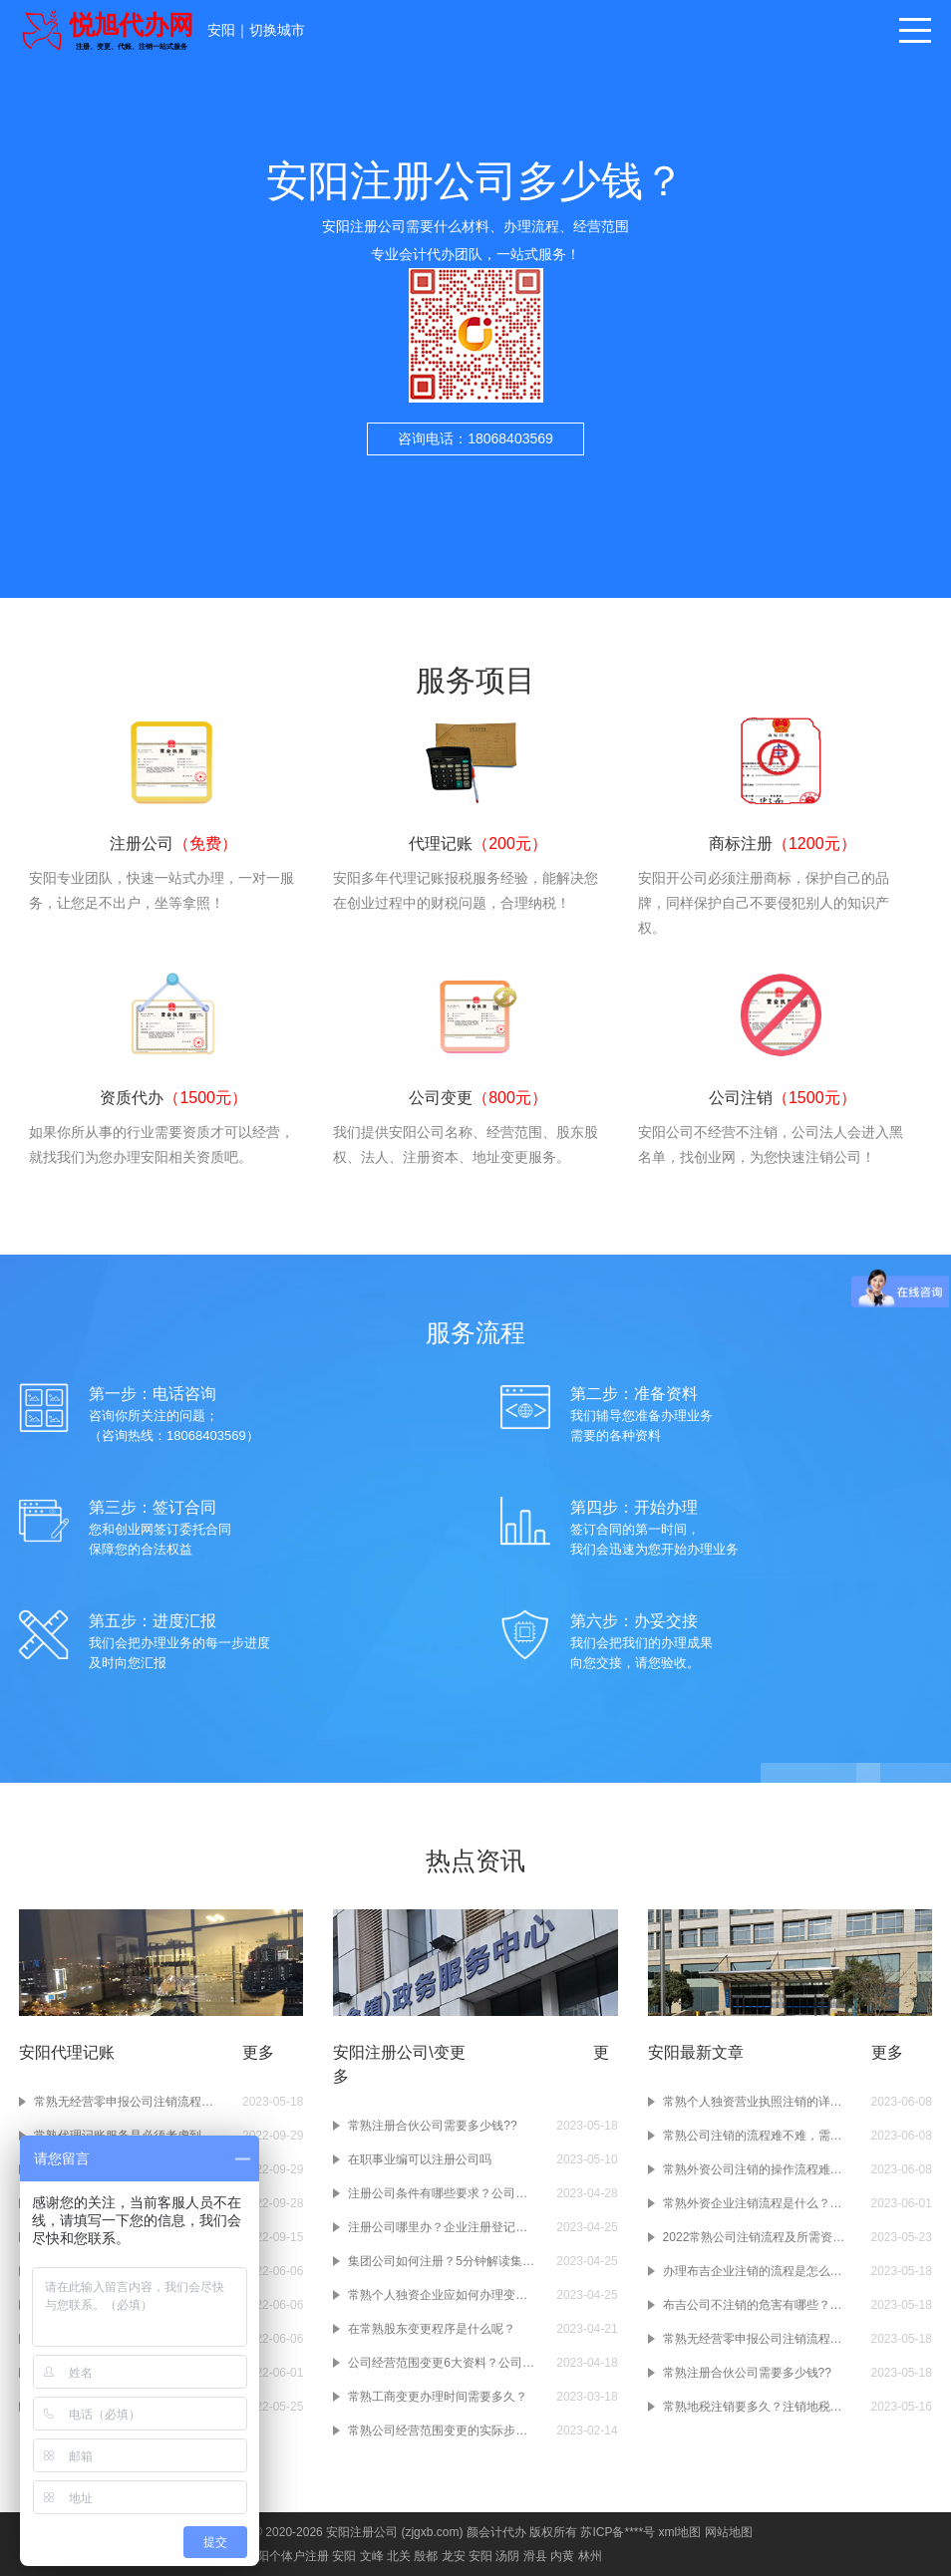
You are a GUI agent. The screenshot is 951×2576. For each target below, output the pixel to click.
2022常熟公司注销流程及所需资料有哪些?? (757, 2237)
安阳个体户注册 (287, 2556)
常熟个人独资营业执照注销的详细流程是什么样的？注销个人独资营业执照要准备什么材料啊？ (757, 2102)
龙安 (454, 2556)
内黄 (562, 2556)
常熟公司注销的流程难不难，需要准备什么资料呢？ (757, 2136)
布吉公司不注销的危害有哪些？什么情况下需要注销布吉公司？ (757, 2305)
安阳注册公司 (362, 2532)
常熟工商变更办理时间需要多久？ (437, 2397)
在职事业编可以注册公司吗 (419, 2159)
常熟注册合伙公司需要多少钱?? (432, 2126)
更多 (258, 2052)
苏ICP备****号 (617, 2532)
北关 (399, 2556)
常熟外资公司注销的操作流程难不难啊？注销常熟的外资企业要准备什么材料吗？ (757, 2169)
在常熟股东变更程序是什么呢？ (431, 2329)
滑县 (535, 2556)
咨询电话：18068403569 (475, 438)
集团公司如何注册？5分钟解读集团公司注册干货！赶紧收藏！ (442, 2261)
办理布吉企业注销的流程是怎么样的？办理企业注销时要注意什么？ (757, 2271)
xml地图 (679, 2532)
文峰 (372, 2556)
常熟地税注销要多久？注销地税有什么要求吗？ (757, 2407)
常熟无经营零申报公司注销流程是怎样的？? (128, 2102)
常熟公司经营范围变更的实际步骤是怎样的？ (442, 2430)
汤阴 (507, 2556)
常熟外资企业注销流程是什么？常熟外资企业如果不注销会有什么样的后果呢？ (757, 2203)
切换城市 (277, 30)
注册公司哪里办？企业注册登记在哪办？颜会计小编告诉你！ (442, 2227)
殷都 (426, 2556)
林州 (590, 2556)
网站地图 (729, 2532)
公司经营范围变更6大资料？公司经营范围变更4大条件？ (442, 2363)
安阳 (221, 30)
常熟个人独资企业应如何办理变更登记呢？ (442, 2295)
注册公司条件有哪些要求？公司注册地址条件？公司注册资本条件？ (442, 2193)
